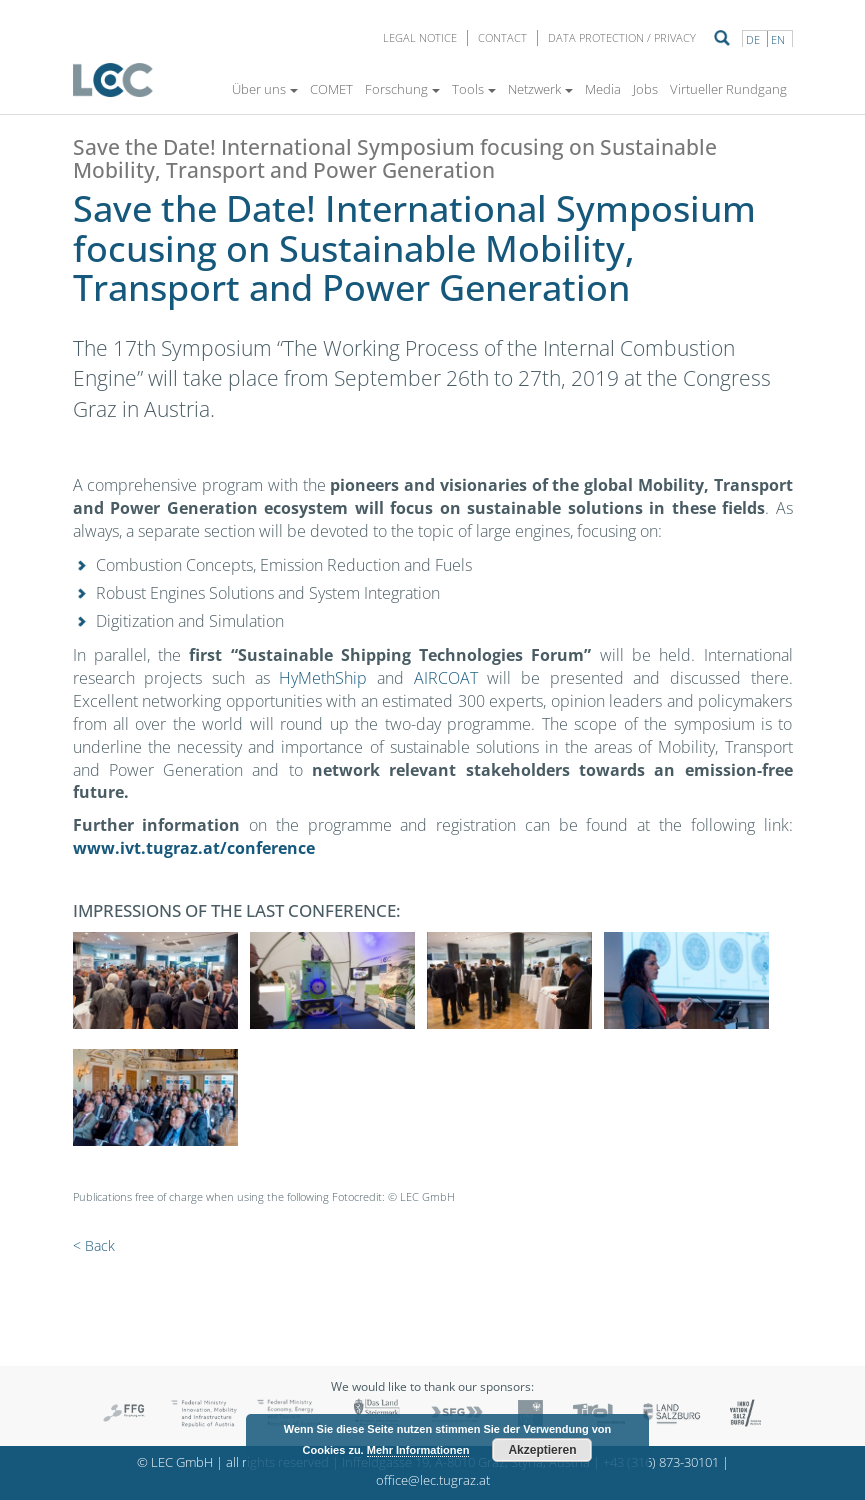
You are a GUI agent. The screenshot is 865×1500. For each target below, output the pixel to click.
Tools (474, 89)
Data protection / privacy (622, 37)
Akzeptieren (542, 1450)
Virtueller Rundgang (728, 89)
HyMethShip (323, 678)
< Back (94, 1245)
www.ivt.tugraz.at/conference (194, 848)
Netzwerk (540, 89)
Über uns (265, 89)
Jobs (645, 89)
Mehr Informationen (418, 1450)
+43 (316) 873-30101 (661, 1462)
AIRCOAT (446, 678)
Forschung (402, 89)
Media (603, 89)
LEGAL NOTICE (420, 37)
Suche (722, 38)
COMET (331, 89)
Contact (502, 37)
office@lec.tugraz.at (433, 1480)
